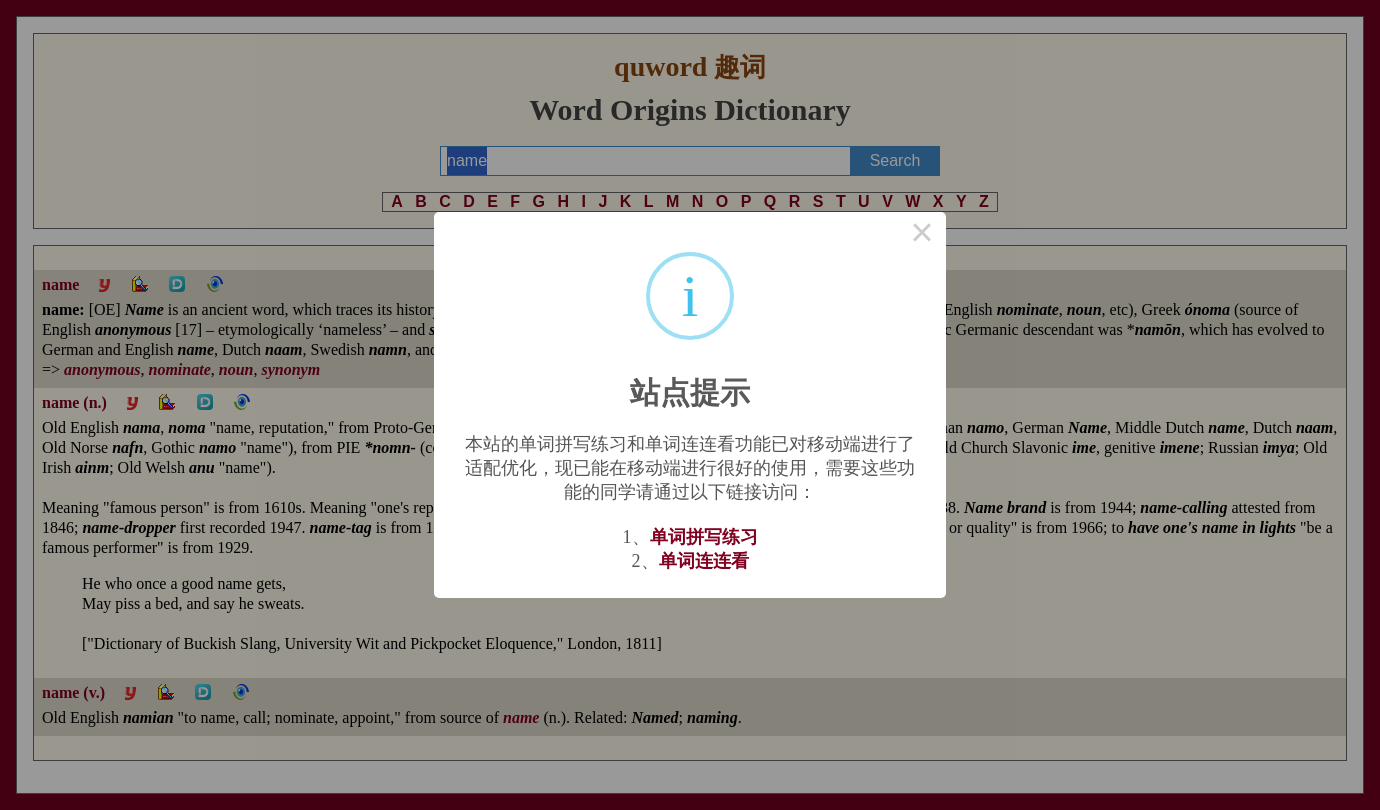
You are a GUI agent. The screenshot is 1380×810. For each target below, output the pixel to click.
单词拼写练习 (704, 537)
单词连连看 (704, 561)
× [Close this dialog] (922, 236)
